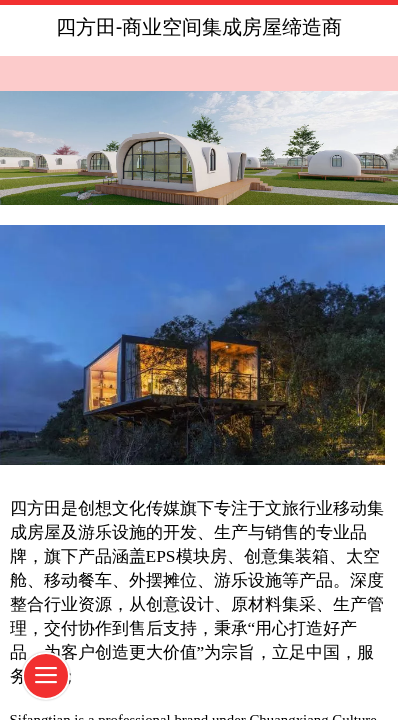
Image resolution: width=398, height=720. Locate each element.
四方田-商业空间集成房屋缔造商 (199, 27)
